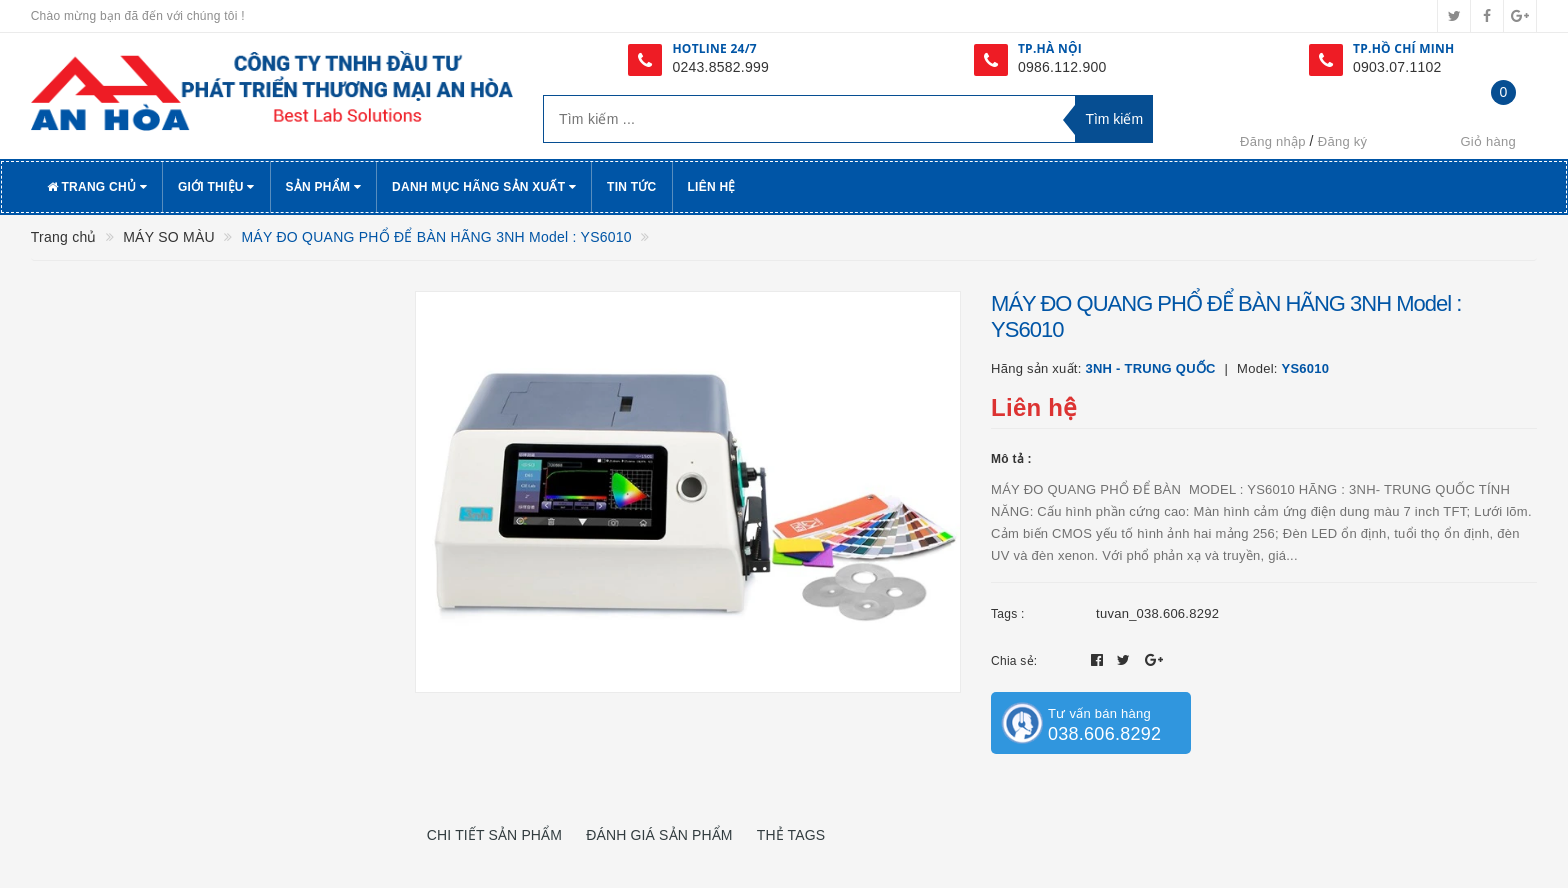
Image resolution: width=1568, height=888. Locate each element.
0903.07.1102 (1397, 67)
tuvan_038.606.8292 (1157, 613)
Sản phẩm (324, 187)
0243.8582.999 (720, 67)
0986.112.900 (1062, 67)
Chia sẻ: (1014, 661)
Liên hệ (712, 187)
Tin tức (631, 187)
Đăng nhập (1273, 141)
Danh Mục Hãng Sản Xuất (484, 187)
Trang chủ (97, 187)
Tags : (1008, 614)
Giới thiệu (216, 187)
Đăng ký (1342, 141)
